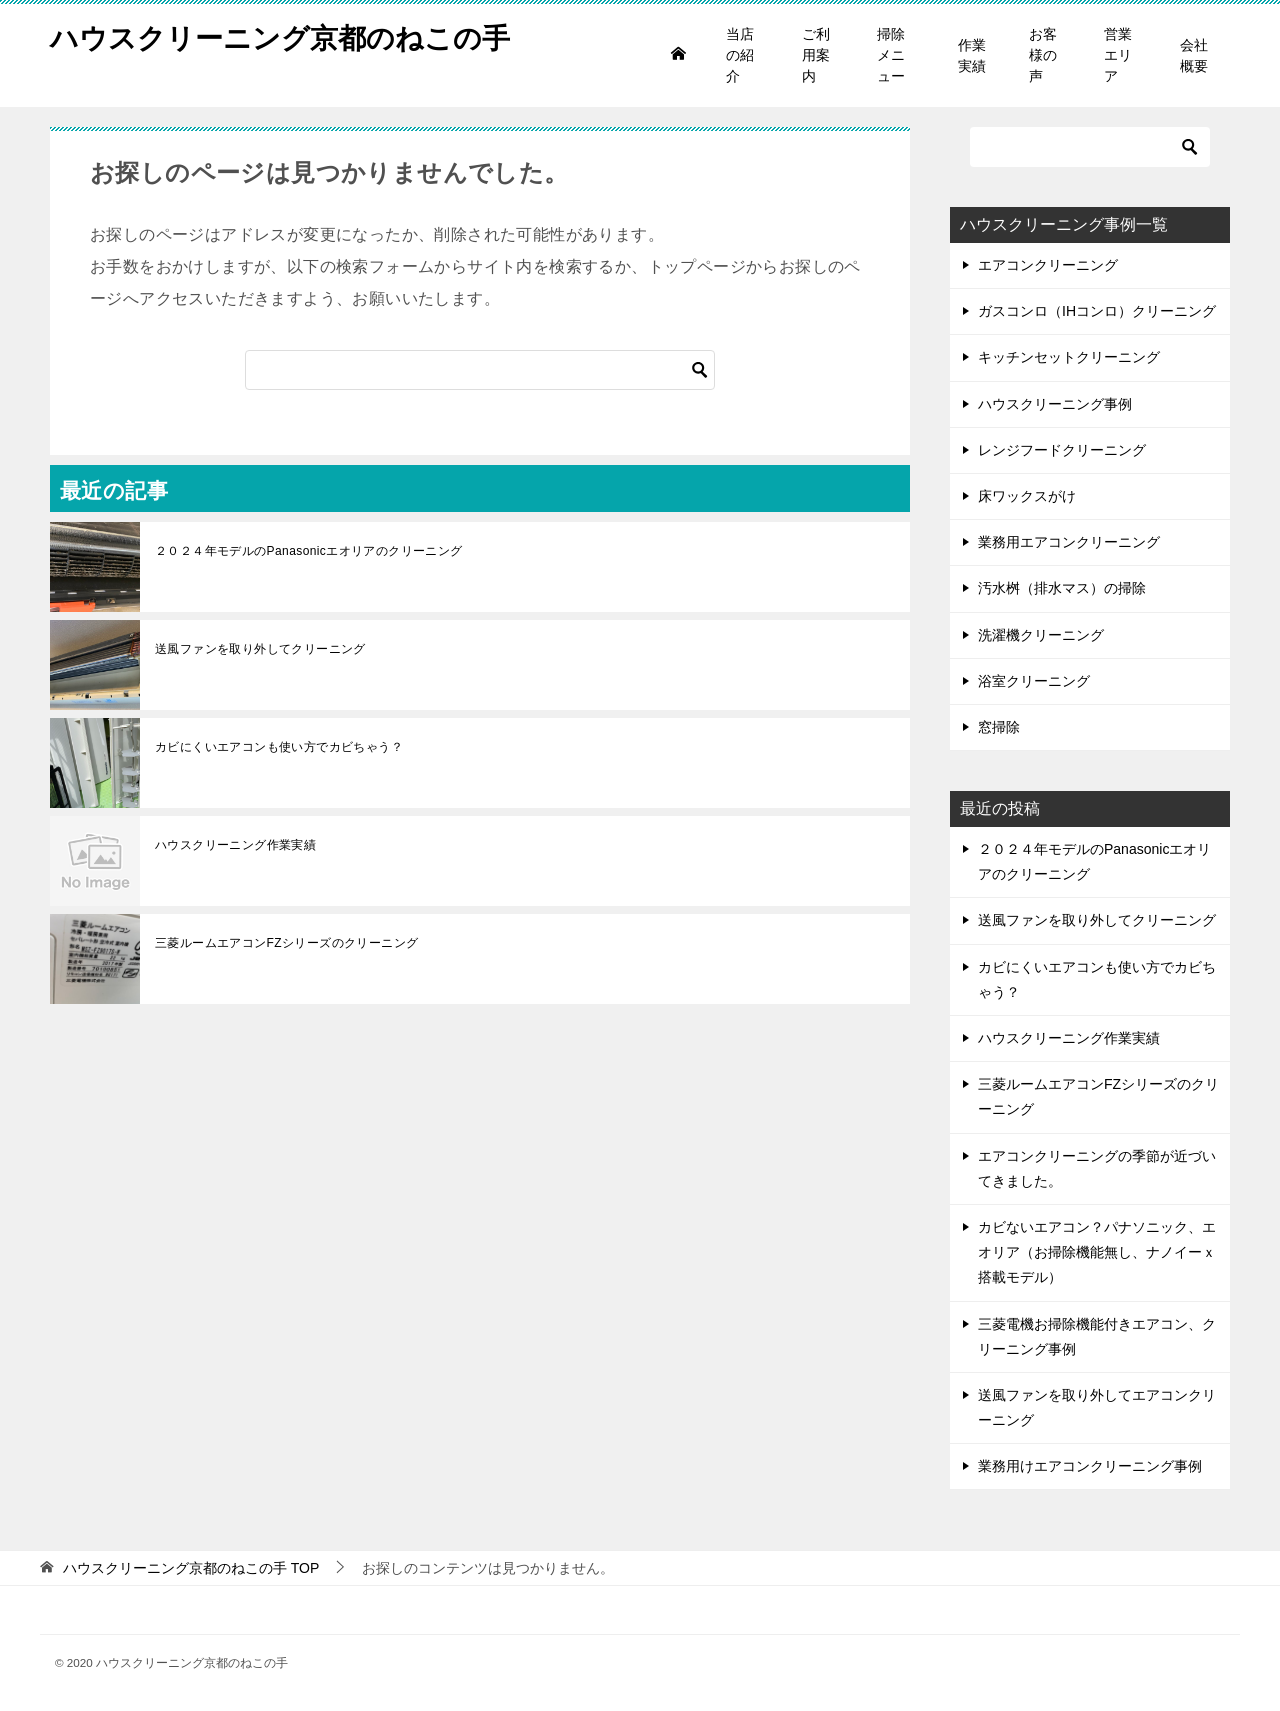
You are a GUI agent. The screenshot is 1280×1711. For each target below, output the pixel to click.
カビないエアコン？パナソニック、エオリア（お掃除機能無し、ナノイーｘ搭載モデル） (1097, 1252)
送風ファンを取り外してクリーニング (260, 649)
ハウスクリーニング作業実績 (235, 845)
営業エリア (1118, 55)
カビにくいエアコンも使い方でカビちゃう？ (279, 747)
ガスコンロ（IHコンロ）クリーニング (1097, 311)
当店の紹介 (740, 55)
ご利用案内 (816, 55)
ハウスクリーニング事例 (1055, 404)
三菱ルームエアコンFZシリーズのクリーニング (286, 943)
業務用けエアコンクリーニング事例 (1090, 1466)
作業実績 (972, 55)
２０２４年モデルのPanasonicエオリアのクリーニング (309, 551)
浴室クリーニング (1034, 681)
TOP (191, 1568)
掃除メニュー (891, 55)
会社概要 (1194, 55)
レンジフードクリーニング (1062, 450)
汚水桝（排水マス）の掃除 (1062, 588)
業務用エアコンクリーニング (1069, 542)
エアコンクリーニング (1048, 265)
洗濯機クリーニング (1041, 635)
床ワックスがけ (1027, 496)
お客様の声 (1043, 55)
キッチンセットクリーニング (1069, 357)
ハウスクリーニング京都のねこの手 (296, 34)
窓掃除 (999, 727)
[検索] (480, 370)
